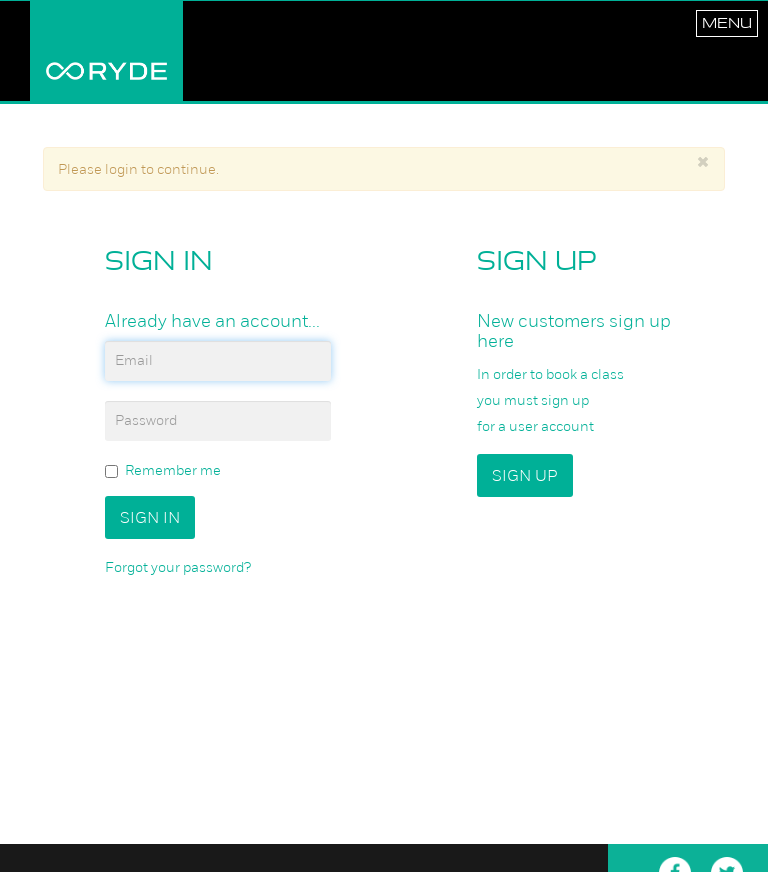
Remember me (163, 470)
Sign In (150, 517)
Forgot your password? (178, 567)
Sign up (525, 475)
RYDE (106, 51)
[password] (218, 421)
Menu (727, 23)
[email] (218, 361)
